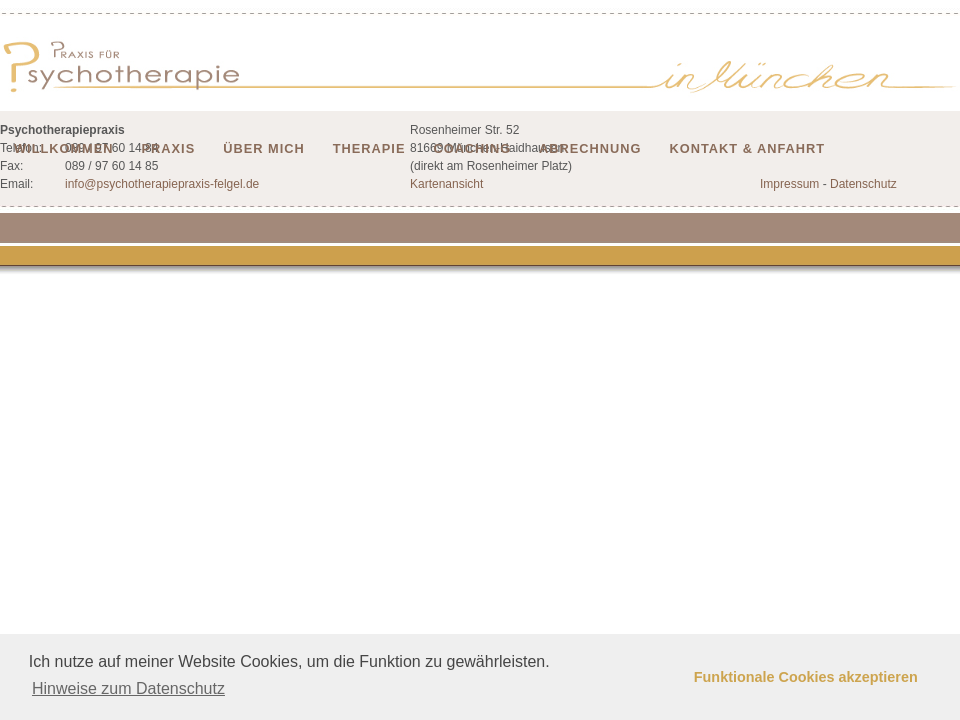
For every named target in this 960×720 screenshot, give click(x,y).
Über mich (264, 148)
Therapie (369, 148)
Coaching (472, 148)
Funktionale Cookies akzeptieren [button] (806, 677)
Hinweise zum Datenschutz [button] (128, 688)
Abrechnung (590, 148)
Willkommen (64, 148)
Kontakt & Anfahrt (748, 148)
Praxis (169, 148)
